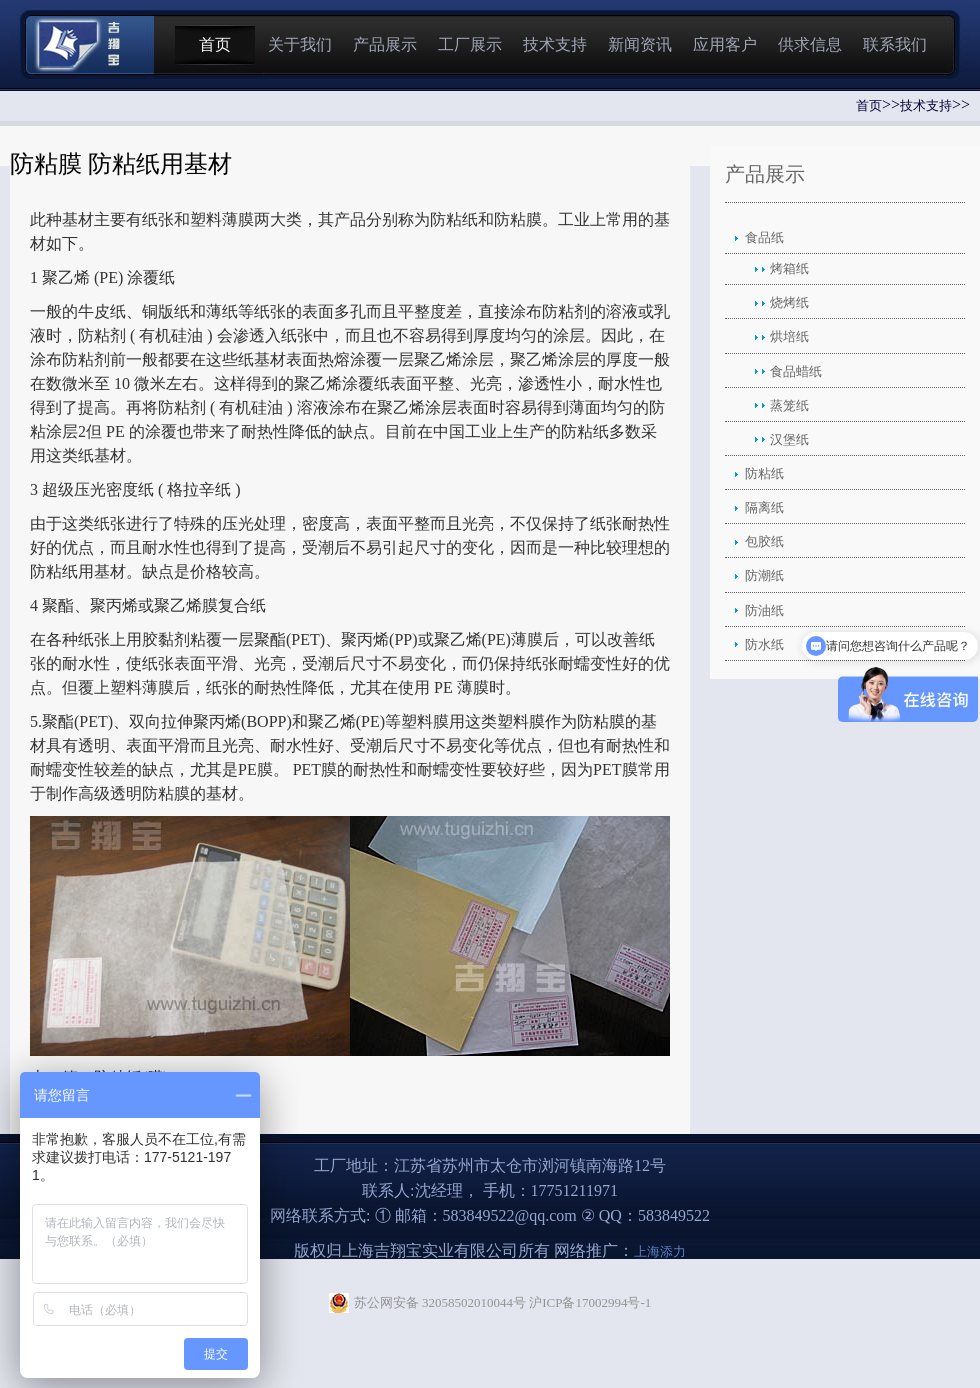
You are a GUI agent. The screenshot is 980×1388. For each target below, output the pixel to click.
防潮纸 (764, 575)
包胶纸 (764, 541)
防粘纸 (764, 473)
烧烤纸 (789, 302)
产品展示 (385, 44)
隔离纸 (764, 507)
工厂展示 (470, 44)
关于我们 (300, 44)
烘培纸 (789, 336)
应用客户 (725, 44)
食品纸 (764, 237)
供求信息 (810, 44)
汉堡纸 (789, 439)
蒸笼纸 (789, 405)
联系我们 (895, 44)
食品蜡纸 (796, 371)
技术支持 (555, 44)
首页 (215, 44)
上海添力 (660, 1251)
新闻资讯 (640, 44)
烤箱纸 (789, 268)
